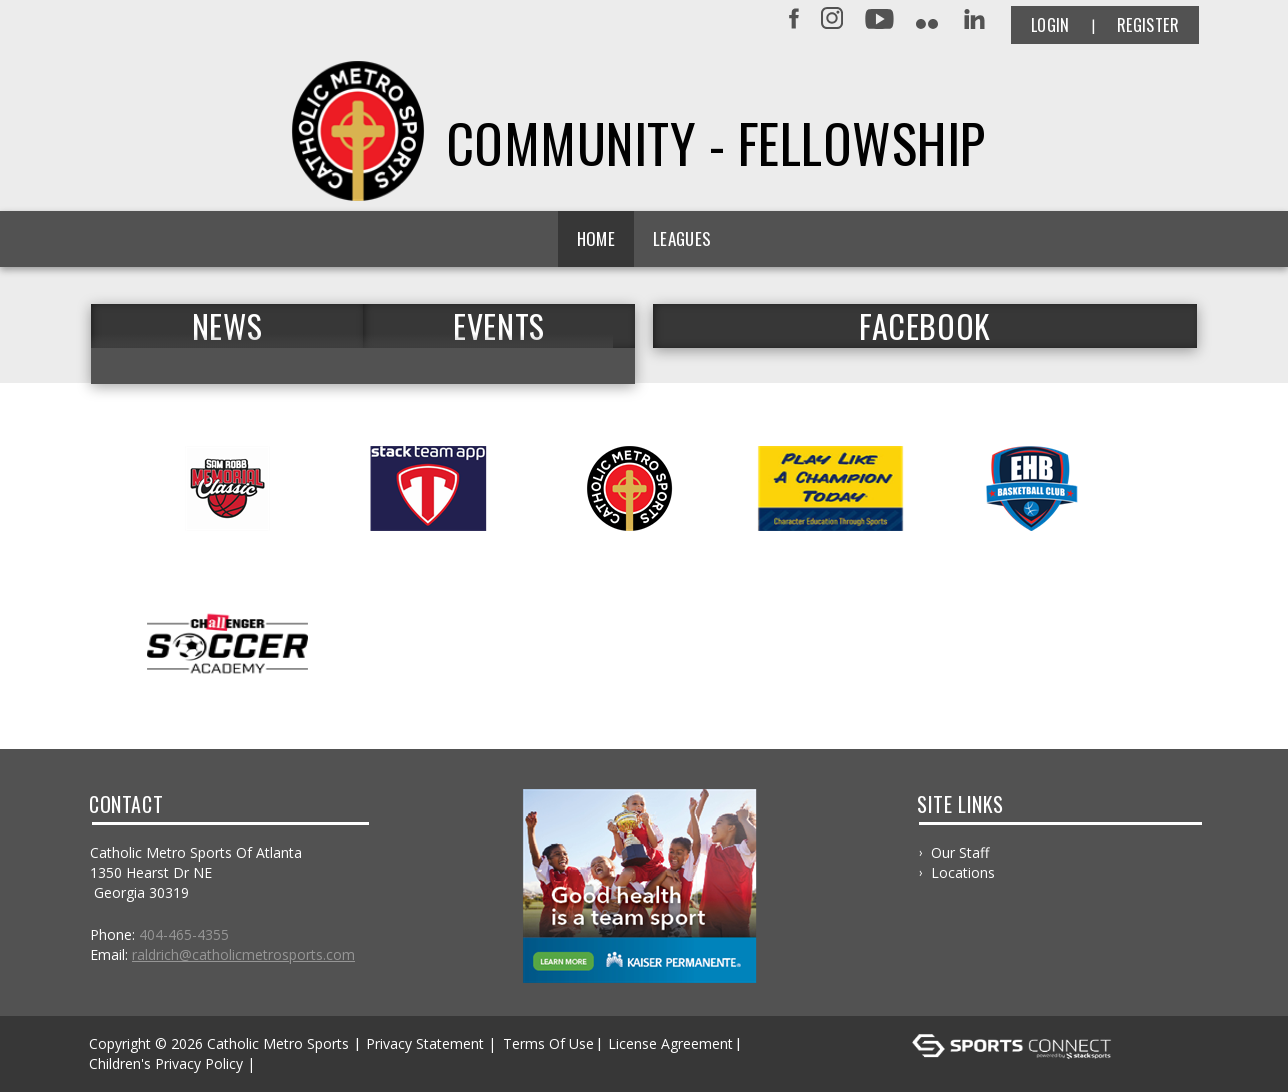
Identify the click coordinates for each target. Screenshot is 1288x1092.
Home (596, 238)
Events (499, 326)
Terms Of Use (548, 1043)
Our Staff (960, 852)
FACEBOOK (925, 326)
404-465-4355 (184, 934)
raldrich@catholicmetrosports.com (243, 954)
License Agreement (670, 1043)
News (227, 326)
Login (1050, 25)
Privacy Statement (425, 1043)
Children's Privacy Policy (166, 1063)
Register (1148, 25)
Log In (288, 1063)
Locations (963, 872)
